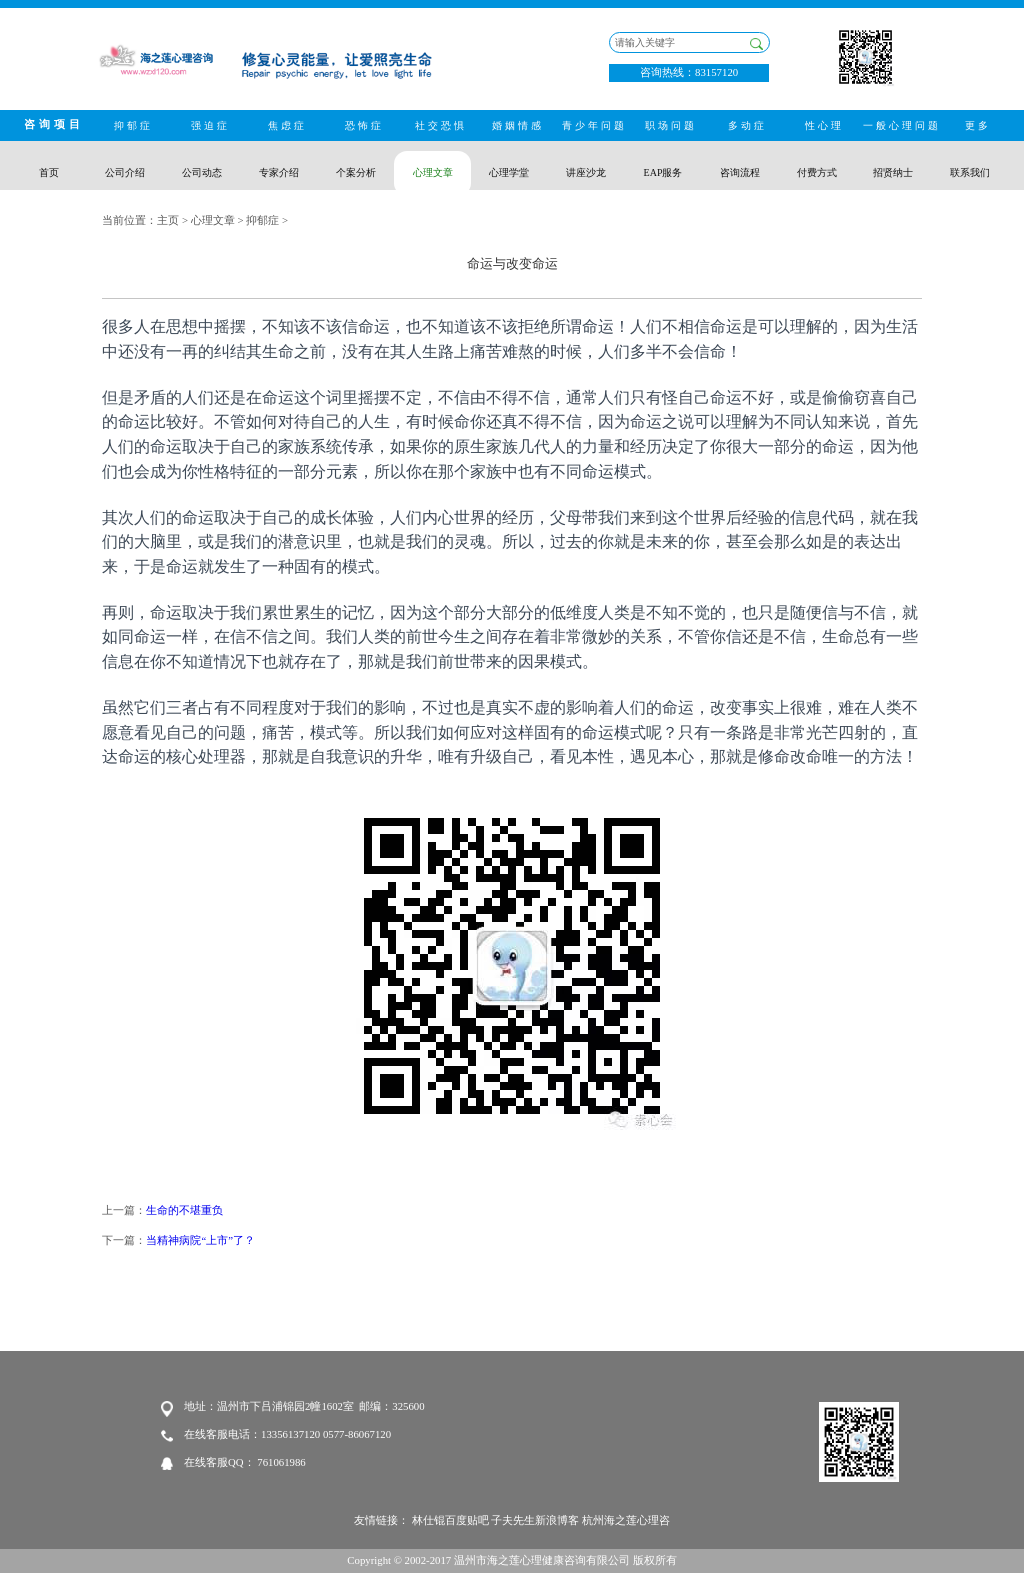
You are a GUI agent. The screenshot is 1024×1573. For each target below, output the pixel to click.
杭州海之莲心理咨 (626, 1520)
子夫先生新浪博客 (535, 1520)
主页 (168, 220)
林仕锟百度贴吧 (450, 1520)
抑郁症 (262, 220)
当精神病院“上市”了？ (200, 1240)
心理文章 (213, 220)
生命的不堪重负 (184, 1210)
